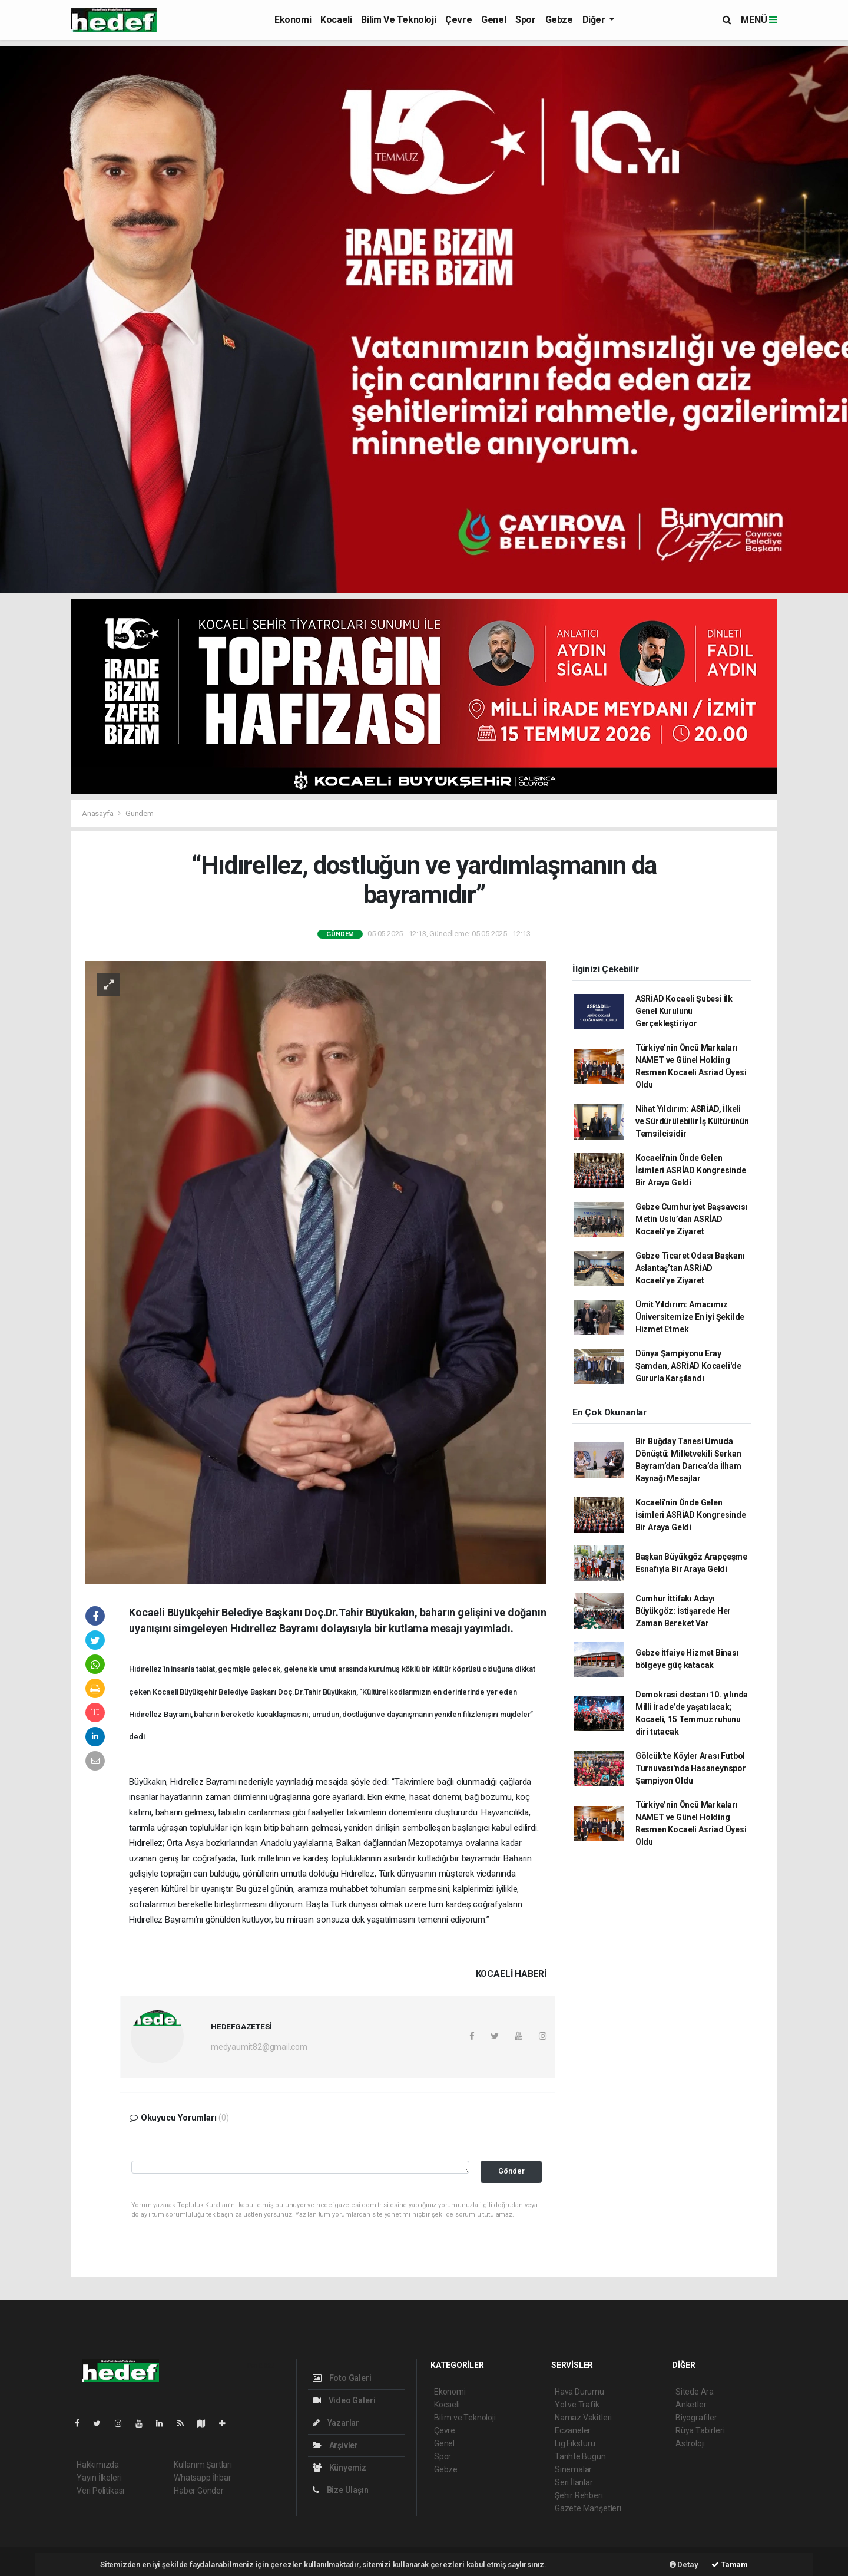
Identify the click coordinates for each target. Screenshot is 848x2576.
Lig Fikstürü (575, 2443)
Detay (684, 2564)
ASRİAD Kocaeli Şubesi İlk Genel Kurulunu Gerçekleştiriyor (684, 1011)
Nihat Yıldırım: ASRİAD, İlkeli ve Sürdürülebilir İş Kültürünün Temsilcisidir (692, 1121)
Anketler (690, 2404)
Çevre (458, 19)
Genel (493, 19)
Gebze (559, 19)
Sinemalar (573, 2469)
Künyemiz (339, 2467)
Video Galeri (344, 2400)
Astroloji (690, 2443)
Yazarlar (336, 2423)
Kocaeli (336, 19)
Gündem (139, 813)
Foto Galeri (342, 2378)
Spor (525, 19)
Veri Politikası (100, 2490)
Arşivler (335, 2445)
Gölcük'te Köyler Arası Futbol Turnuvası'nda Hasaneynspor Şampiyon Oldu (690, 1768)
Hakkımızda (98, 2464)
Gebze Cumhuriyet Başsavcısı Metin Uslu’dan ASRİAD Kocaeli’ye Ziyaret (691, 1219)
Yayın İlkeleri (99, 2477)
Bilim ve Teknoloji (398, 19)
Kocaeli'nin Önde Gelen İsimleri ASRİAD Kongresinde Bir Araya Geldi (690, 1170)
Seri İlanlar (574, 2482)
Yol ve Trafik (577, 2404)
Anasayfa (98, 813)
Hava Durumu (579, 2391)
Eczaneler (573, 2430)
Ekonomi (292, 19)
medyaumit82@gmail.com (259, 2047)
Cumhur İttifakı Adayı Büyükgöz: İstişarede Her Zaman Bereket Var (683, 1611)
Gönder (511, 2171)
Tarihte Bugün (580, 2456)
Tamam (729, 2564)
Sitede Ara (694, 2391)
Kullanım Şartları (203, 2464)
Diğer (595, 19)
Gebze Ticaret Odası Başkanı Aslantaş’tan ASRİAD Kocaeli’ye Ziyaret (690, 1268)
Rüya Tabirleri (699, 2430)
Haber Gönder (199, 2490)
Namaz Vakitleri (583, 2417)
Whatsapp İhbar (202, 2477)
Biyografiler (696, 2417)
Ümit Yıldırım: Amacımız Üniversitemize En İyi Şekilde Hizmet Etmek (689, 1317)
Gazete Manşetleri (588, 2508)
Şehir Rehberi (579, 2495)
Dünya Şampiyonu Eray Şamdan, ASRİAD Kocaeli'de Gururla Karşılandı (688, 1366)
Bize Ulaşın (341, 2490)
